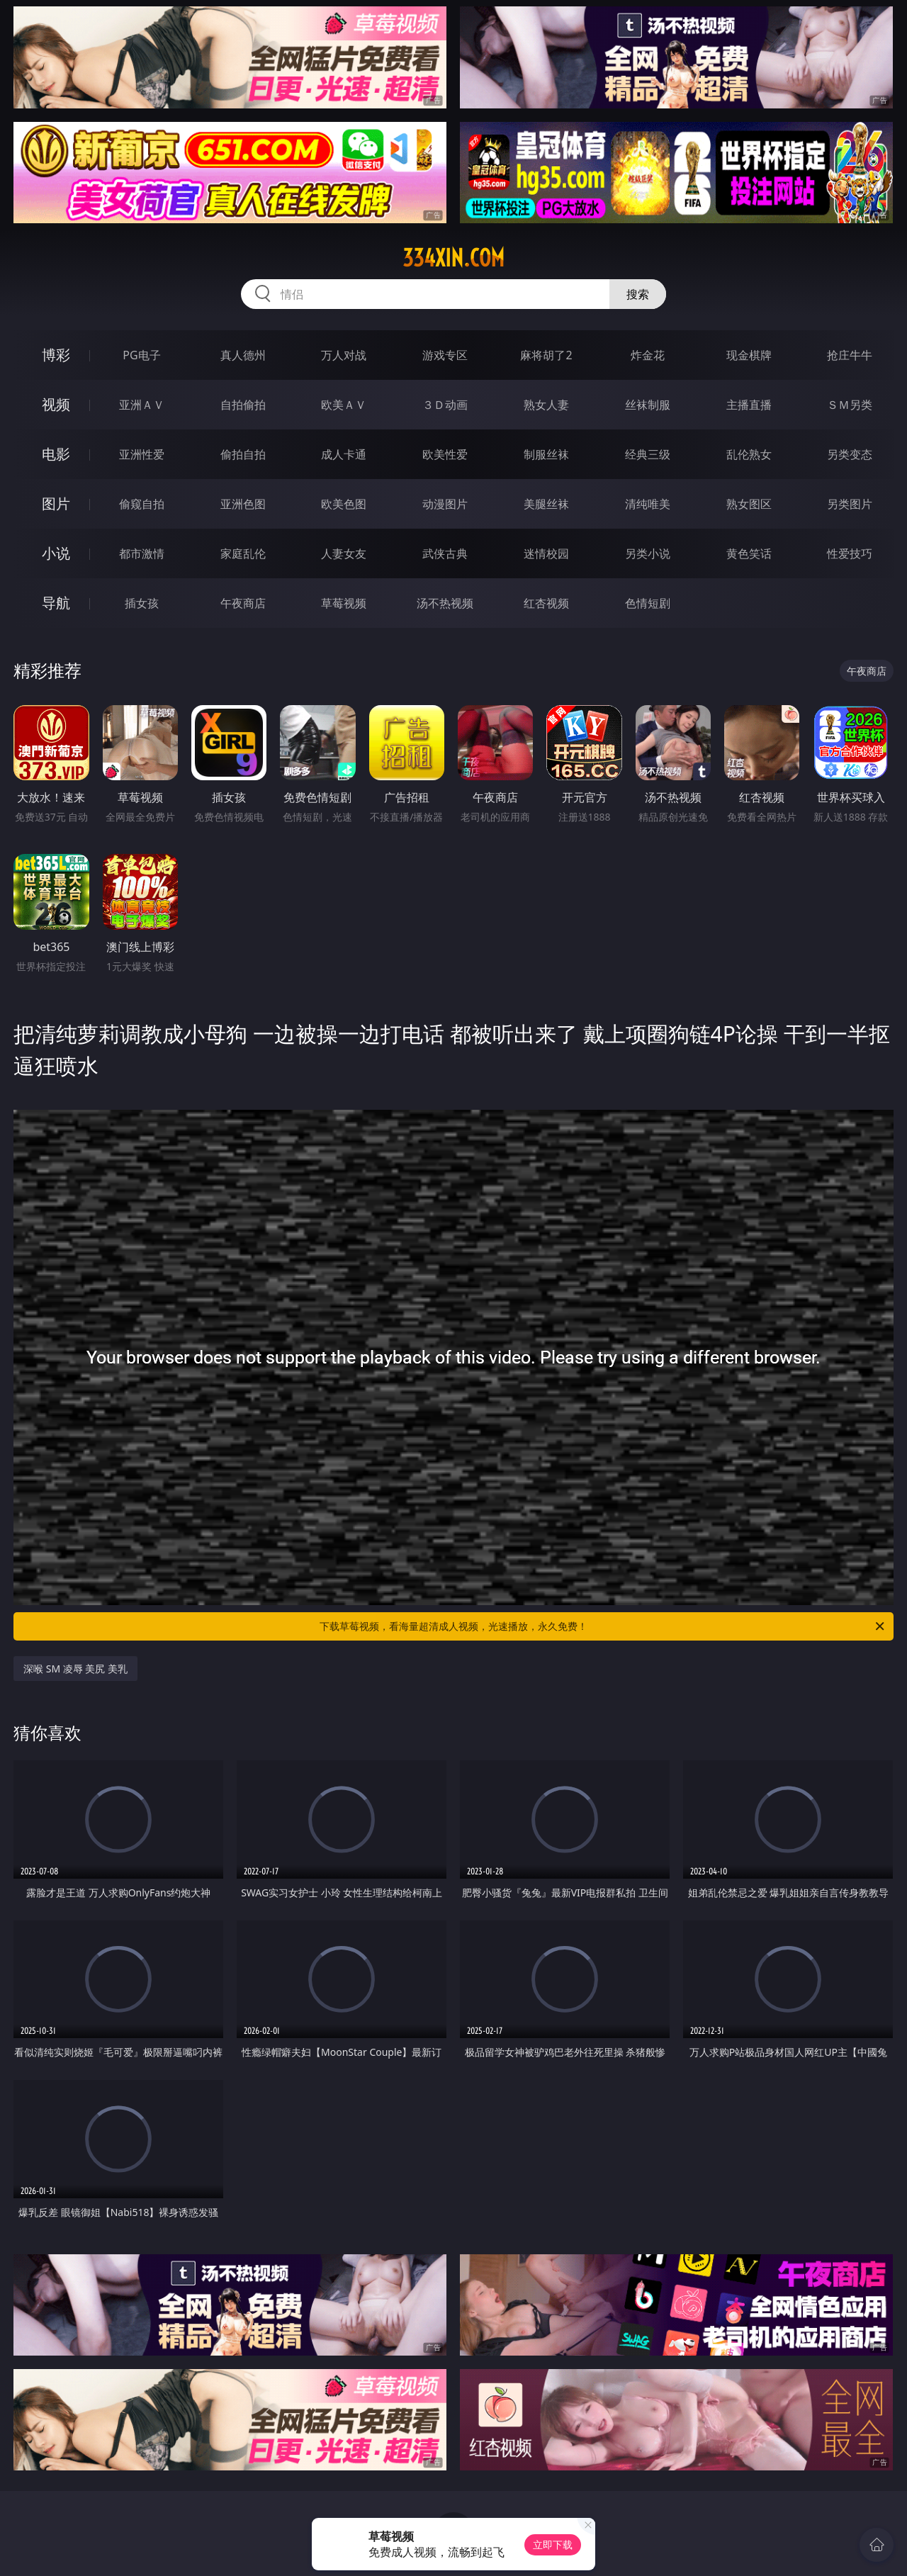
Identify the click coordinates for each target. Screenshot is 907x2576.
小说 (56, 553)
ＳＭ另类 (849, 404)
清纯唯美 (647, 504)
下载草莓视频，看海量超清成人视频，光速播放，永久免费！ (603, 1626)
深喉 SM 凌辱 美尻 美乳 (75, 1668)
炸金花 (648, 355)
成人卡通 (343, 454)
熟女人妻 (546, 404)
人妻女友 (343, 553)
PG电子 (141, 355)
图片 (56, 503)
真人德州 (243, 355)
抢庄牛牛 (849, 355)
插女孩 (142, 603)
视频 (56, 404)
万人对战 (343, 355)
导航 (56, 602)
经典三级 (647, 454)
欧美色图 (343, 504)
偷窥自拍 (141, 504)
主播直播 (749, 404)
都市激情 (141, 553)
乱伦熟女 (749, 454)
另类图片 (849, 504)
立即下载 (553, 2544)
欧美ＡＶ (343, 404)
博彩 (56, 354)
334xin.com (453, 258)
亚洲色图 (243, 504)
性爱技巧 (849, 553)
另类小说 (647, 553)
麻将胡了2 (546, 355)
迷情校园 (546, 553)
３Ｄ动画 (445, 404)
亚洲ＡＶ (141, 404)
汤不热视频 (445, 603)
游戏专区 (445, 355)
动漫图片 (445, 504)
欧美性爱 (445, 454)
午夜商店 (243, 603)
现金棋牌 (749, 355)
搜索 (637, 294)
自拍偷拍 (243, 404)
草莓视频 (343, 603)
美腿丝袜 (546, 504)
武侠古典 (445, 553)
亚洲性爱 (141, 454)
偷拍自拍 (243, 454)
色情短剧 (647, 603)
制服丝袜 (546, 454)
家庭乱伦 (243, 553)
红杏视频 (546, 603)
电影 (56, 453)
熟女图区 (749, 504)
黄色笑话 (749, 553)
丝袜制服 (647, 404)
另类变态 (849, 454)
